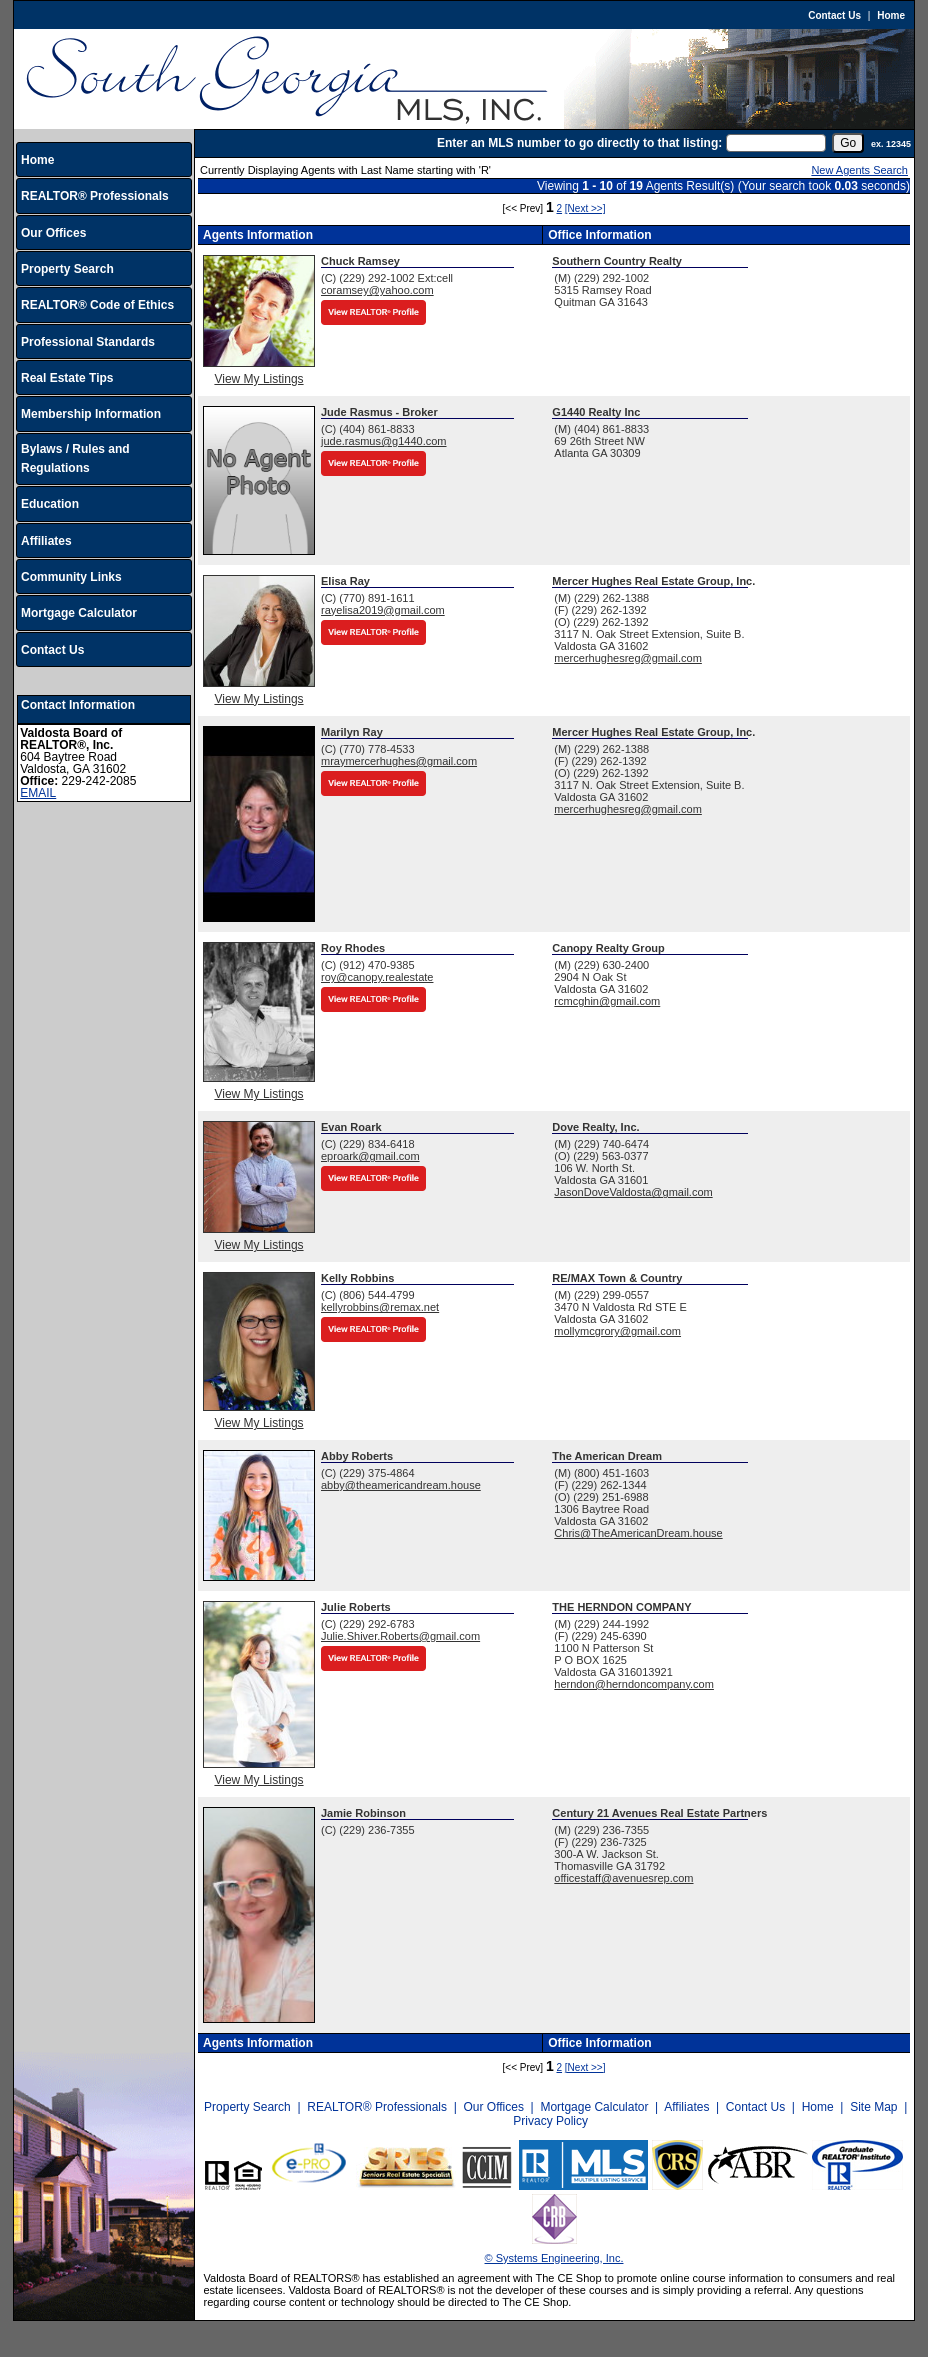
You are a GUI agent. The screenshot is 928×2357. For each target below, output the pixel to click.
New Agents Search (859, 170)
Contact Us (834, 15)
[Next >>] (585, 208)
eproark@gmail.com (370, 1156)
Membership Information (91, 414)
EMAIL (38, 793)
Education (50, 504)
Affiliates (46, 541)
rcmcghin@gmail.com (607, 1001)
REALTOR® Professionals (95, 196)
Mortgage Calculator (79, 613)
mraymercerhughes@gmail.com (399, 761)
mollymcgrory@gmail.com (617, 1331)
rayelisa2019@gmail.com (383, 610)
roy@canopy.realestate (377, 977)
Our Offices (53, 233)
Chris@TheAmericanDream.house (638, 1533)
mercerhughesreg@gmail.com (628, 658)
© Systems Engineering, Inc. (554, 2258)
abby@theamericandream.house (401, 1485)
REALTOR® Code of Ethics (97, 305)
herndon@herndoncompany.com (634, 1684)
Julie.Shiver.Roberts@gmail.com (400, 1636)
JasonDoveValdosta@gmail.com (633, 1192)
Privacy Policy (550, 2121)
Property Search (67, 269)
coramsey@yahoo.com (377, 290)
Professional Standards (88, 342)
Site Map (873, 2107)
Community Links (71, 577)
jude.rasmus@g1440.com (384, 441)
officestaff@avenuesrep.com (623, 1878)
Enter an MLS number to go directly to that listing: (579, 143)
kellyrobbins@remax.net (380, 1307)
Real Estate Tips (67, 378)
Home (891, 15)
